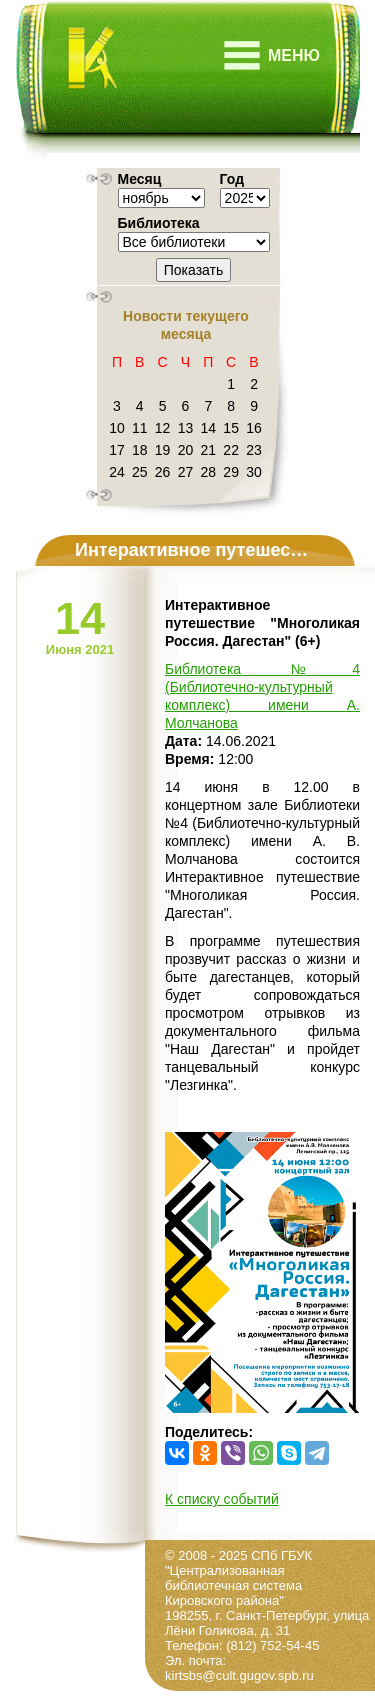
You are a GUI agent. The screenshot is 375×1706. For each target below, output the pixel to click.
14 (209, 428)
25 (140, 472)
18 (140, 450)
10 (117, 428)
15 (231, 428)
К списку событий (222, 1499)
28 (209, 472)
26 (163, 472)
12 (163, 428)
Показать (194, 270)
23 (254, 450)
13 (186, 428)
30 (254, 472)
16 (254, 428)
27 (186, 472)
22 (231, 450)
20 (186, 450)
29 (231, 472)
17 (117, 450)
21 (209, 450)
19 (163, 450)
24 (117, 472)
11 (140, 428)
